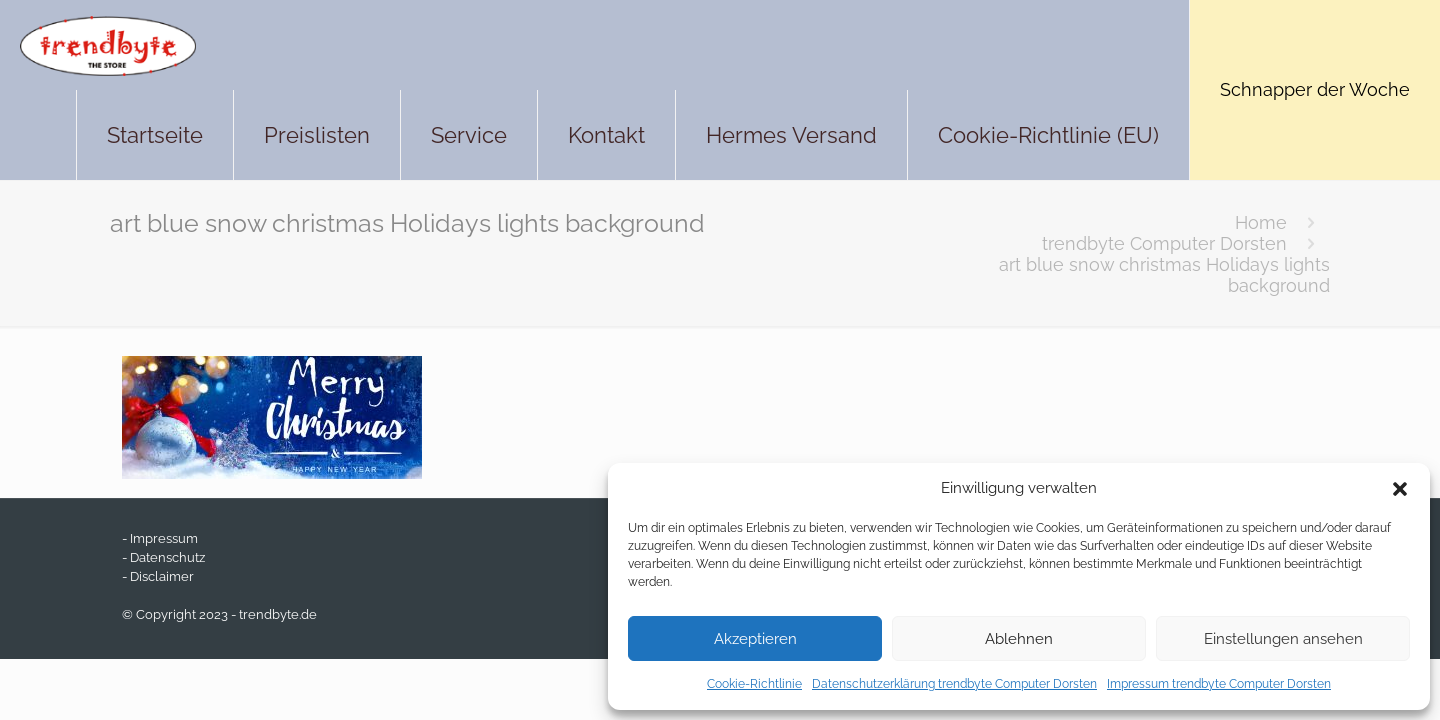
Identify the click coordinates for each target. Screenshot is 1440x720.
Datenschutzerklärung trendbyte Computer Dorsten (954, 684)
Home (1261, 222)
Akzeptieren (755, 639)
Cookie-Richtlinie (754, 684)
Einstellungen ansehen (1283, 639)
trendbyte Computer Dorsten (1164, 243)
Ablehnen (1019, 639)
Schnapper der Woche (1315, 89)
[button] (1400, 489)
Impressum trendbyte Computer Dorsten (1219, 684)
